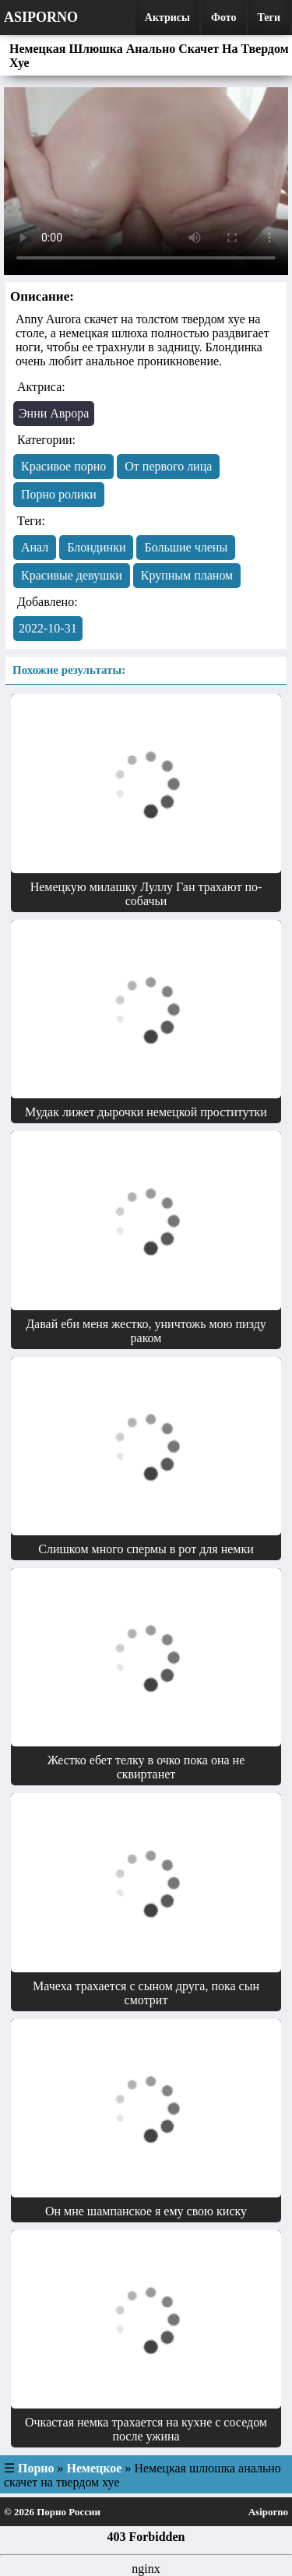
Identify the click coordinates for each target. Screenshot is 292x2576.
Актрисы (167, 17)
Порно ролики (59, 494)
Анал (34, 547)
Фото (224, 17)
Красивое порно (63, 466)
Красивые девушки (71, 575)
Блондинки (96, 547)
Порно (36, 2468)
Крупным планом (187, 575)
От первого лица (168, 466)
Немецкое (94, 2468)
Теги (269, 17)
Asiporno (41, 17)
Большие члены (185, 547)
